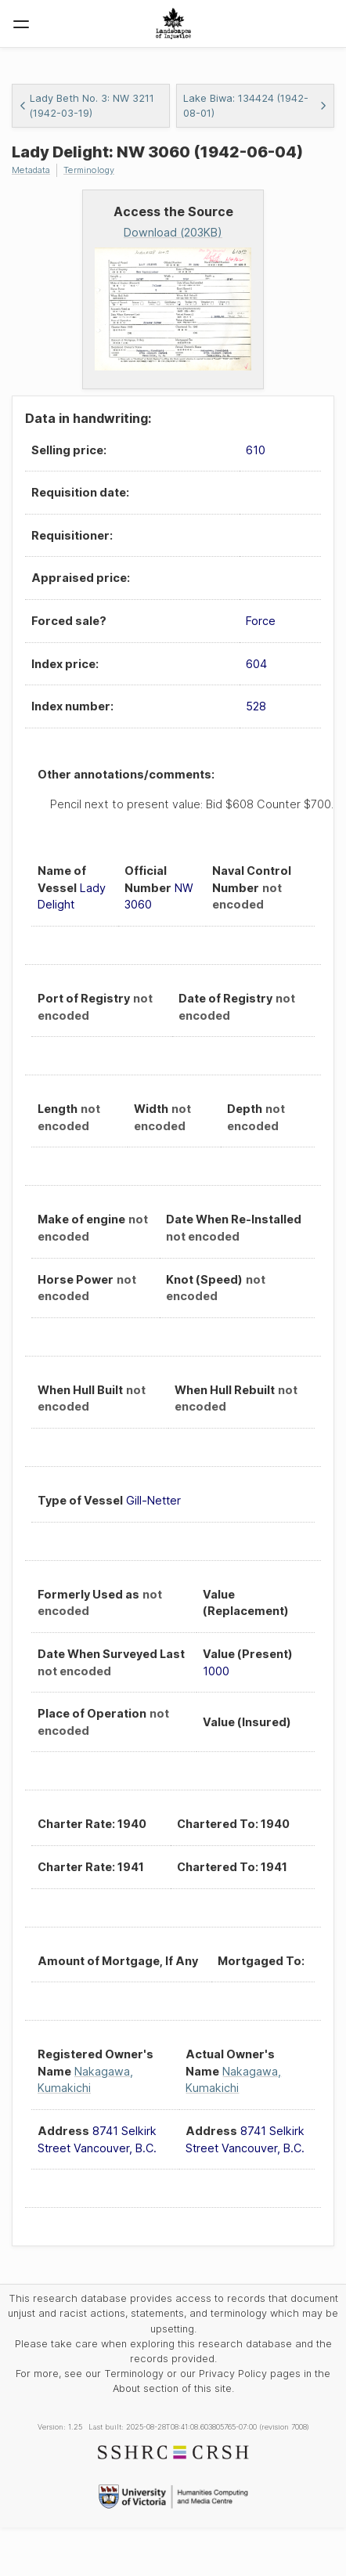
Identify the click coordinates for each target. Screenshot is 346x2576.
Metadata (31, 169)
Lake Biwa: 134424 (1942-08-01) (255, 105)
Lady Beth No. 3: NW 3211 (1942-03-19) (86, 105)
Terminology (88, 169)
